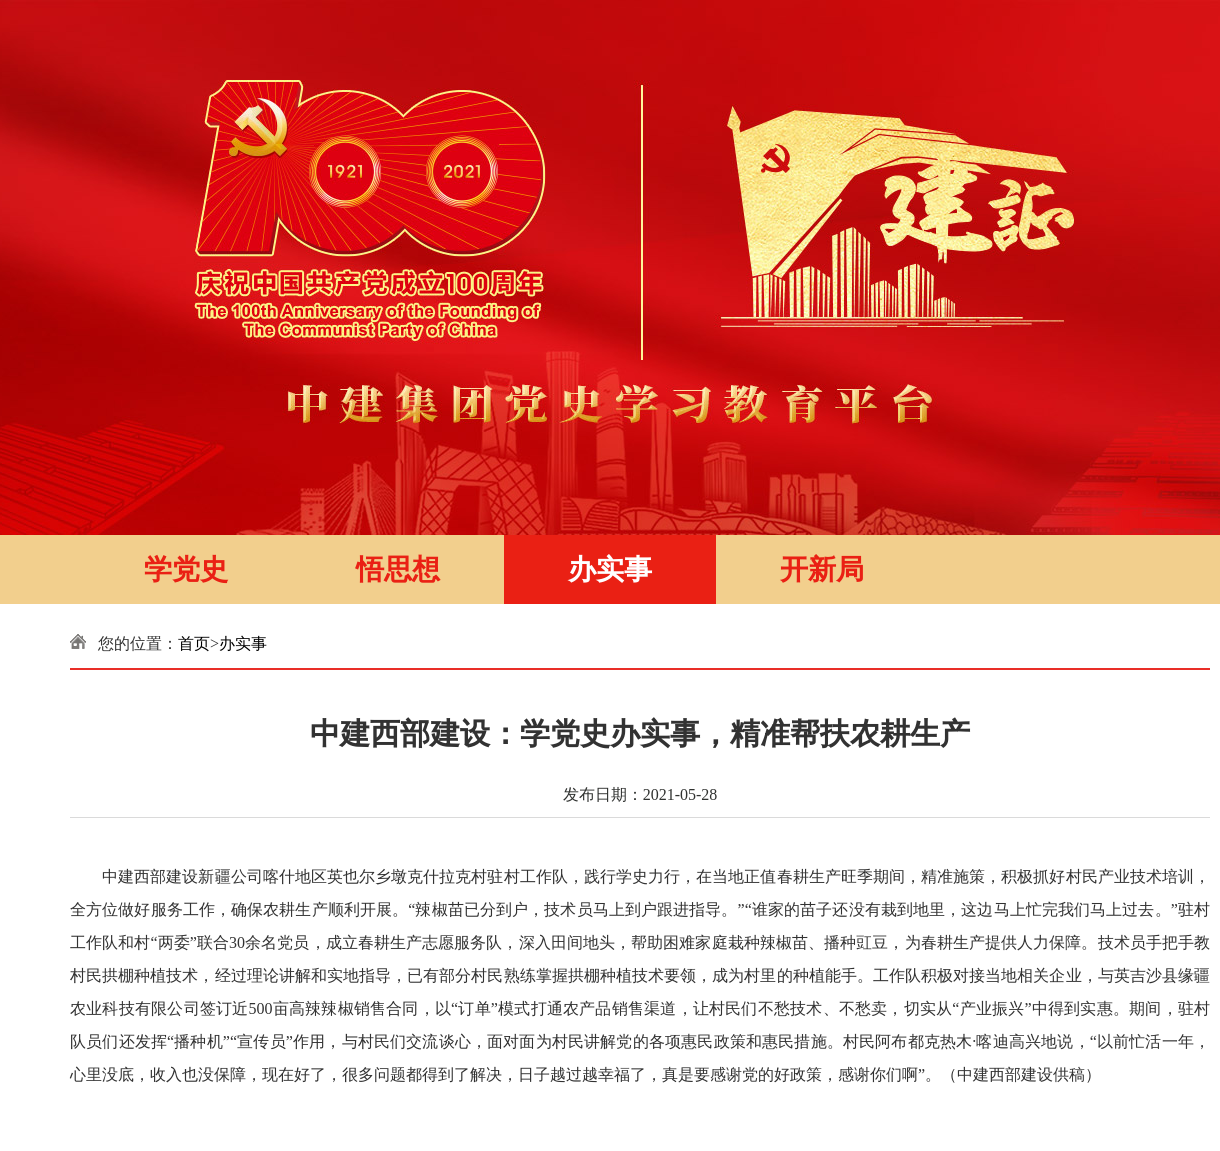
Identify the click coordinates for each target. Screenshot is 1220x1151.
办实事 (610, 569)
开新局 (822, 569)
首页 (194, 643)
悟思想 (398, 569)
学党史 (186, 569)
